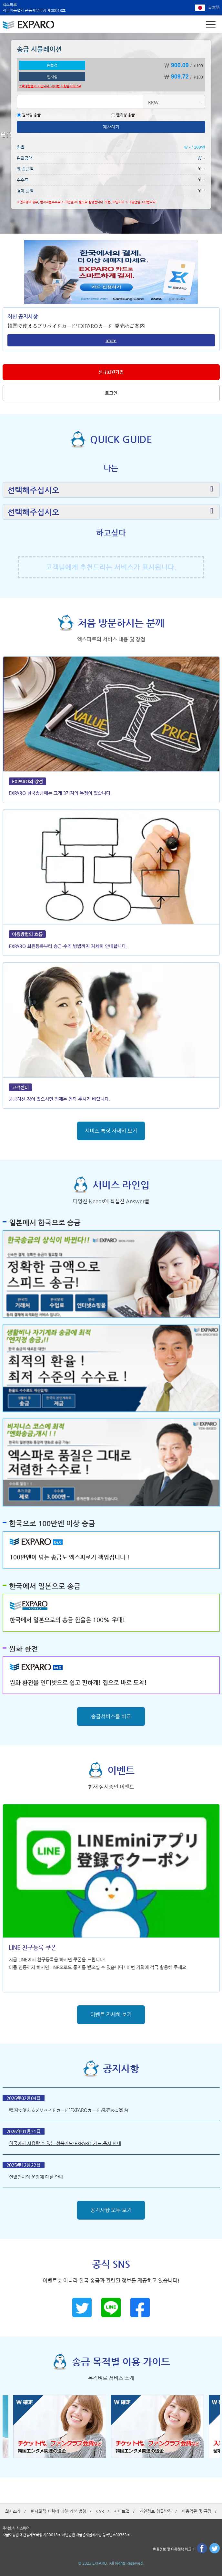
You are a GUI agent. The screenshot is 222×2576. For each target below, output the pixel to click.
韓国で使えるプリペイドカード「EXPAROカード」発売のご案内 (76, 326)
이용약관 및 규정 (196, 2511)
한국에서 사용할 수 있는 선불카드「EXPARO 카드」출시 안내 (65, 2143)
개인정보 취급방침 (155, 2511)
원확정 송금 (29, 114)
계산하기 (111, 127)
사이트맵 (121, 2511)
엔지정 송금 (123, 114)
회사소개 (13, 2511)
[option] (62, 2426)
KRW (153, 102)
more (111, 340)
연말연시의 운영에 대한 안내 (36, 2177)
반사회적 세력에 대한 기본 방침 (58, 2511)
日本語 (214, 7)
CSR (100, 2511)
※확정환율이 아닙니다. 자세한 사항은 (50, 86)
